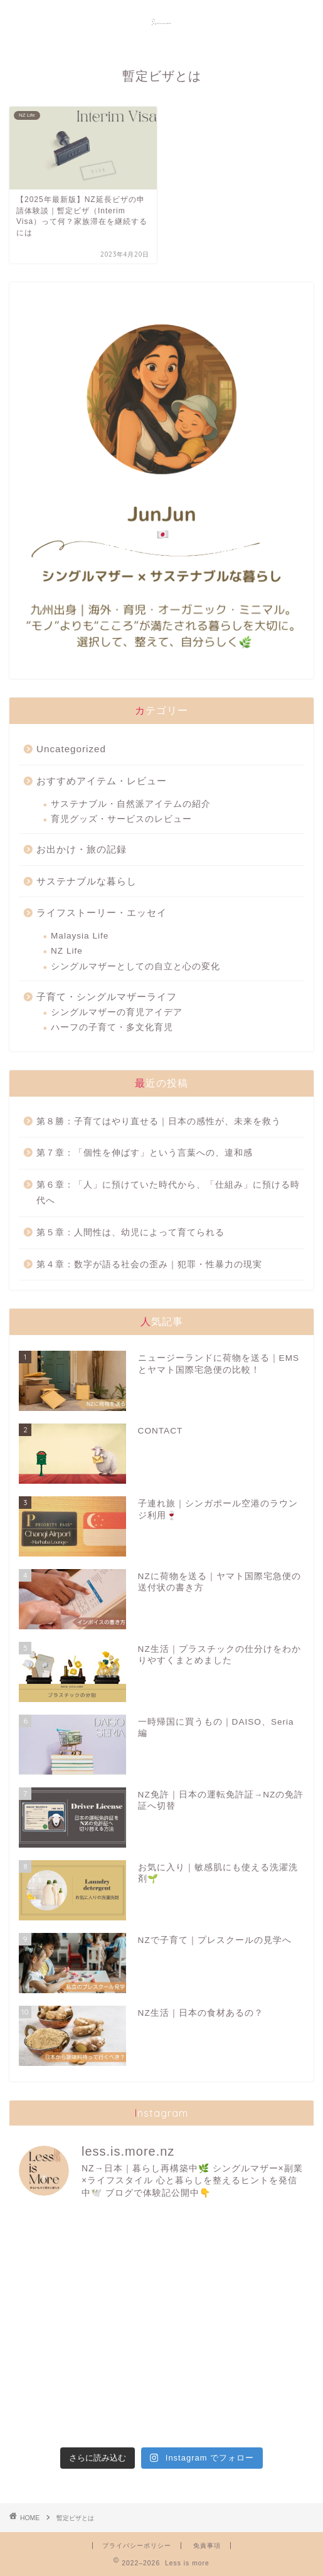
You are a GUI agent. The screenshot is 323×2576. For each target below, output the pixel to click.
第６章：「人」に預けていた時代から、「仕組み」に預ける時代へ (168, 1193)
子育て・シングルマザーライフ (106, 996)
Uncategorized (71, 748)
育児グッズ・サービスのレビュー (121, 819)
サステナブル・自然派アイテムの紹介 (131, 804)
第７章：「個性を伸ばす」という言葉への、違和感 (144, 1153)
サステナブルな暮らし (86, 881)
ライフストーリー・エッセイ (101, 912)
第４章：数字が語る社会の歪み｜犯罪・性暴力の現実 (149, 1264)
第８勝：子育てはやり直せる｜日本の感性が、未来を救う (158, 1121)
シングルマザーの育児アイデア (117, 1012)
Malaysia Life (80, 935)
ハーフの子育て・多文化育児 (112, 1027)
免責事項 (207, 2545)
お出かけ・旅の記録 (81, 849)
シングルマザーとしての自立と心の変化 (135, 966)
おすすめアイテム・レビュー (101, 780)
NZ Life (67, 950)
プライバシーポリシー (136, 2545)
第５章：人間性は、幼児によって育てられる (130, 1232)
